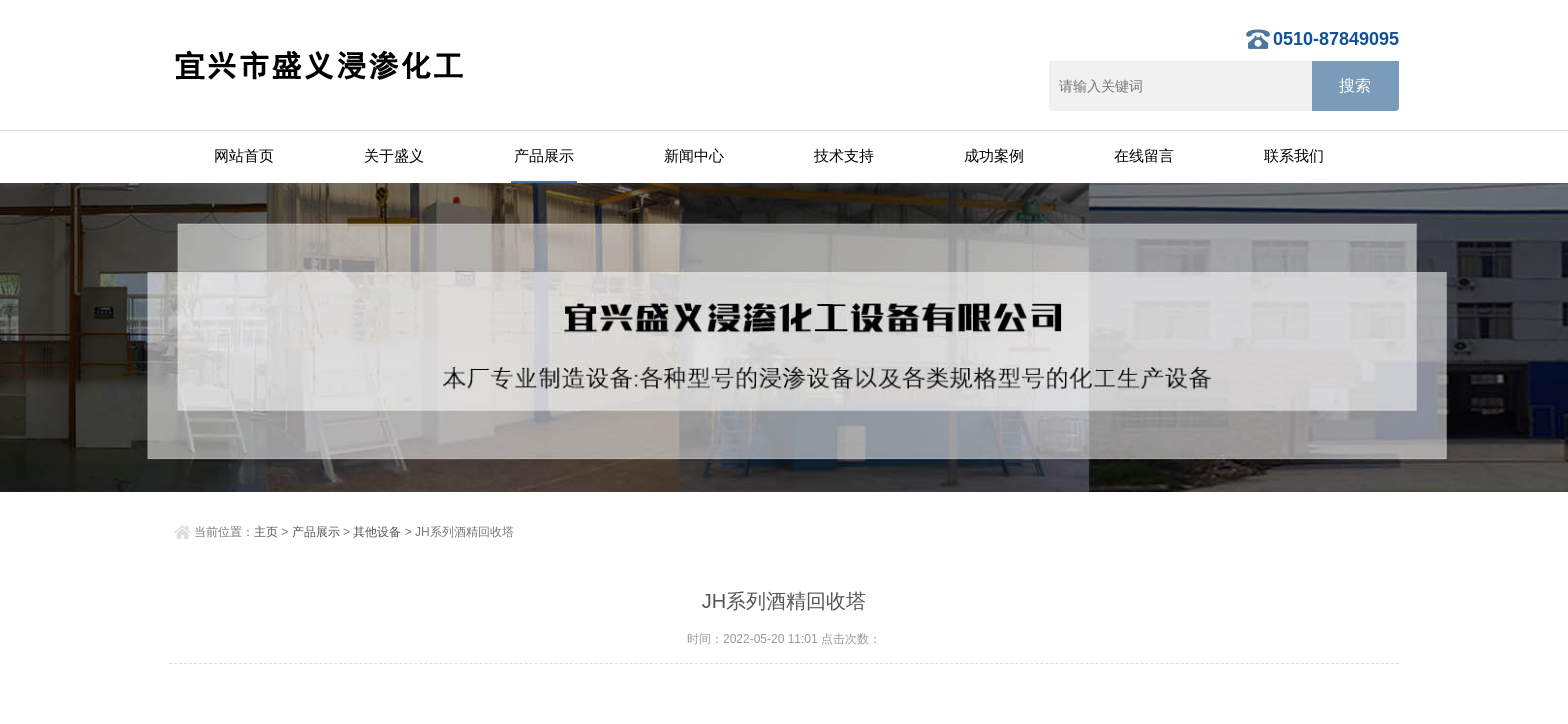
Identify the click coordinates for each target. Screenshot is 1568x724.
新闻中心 (694, 155)
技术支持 (844, 155)
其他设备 (377, 532)
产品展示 (544, 155)
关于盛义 (394, 155)
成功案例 (994, 155)
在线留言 (1144, 155)
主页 (266, 532)
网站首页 (244, 155)
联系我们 (1294, 155)
